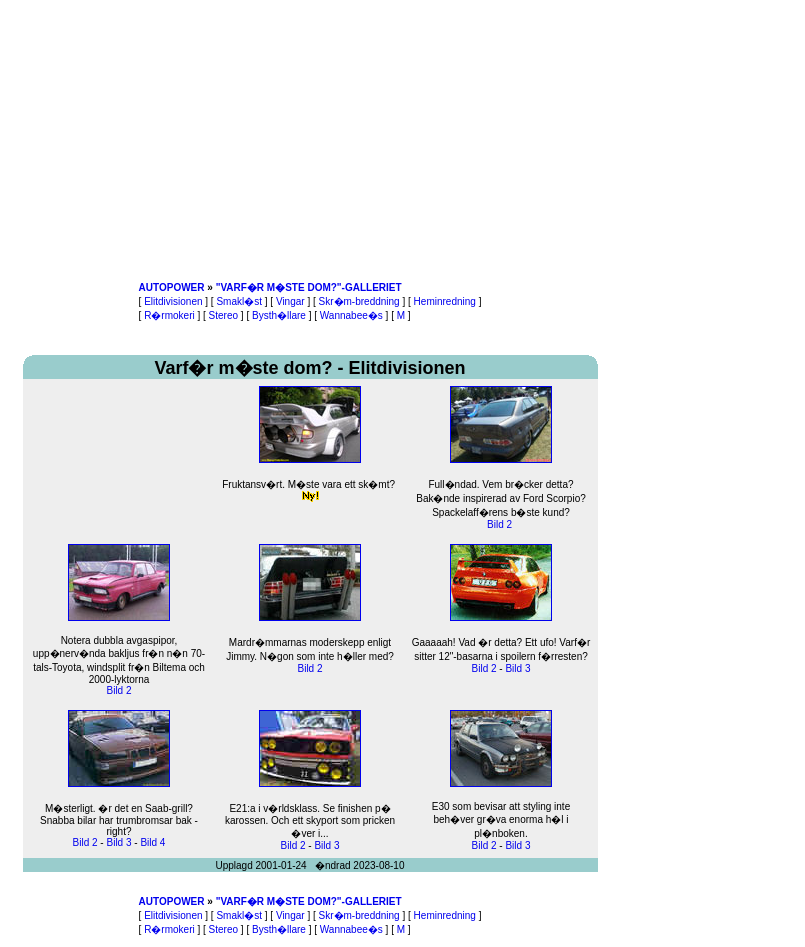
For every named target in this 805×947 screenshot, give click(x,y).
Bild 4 (152, 842)
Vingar (290, 301)
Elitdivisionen (173, 301)
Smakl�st (239, 301)
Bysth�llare (279, 315)
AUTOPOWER (172, 287)
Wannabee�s (351, 315)
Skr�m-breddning (359, 301)
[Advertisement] (310, 140)
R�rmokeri (169, 315)
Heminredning (445, 301)
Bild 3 (517, 668)
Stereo (223, 315)
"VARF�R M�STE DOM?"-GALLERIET (309, 287)
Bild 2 (499, 524)
